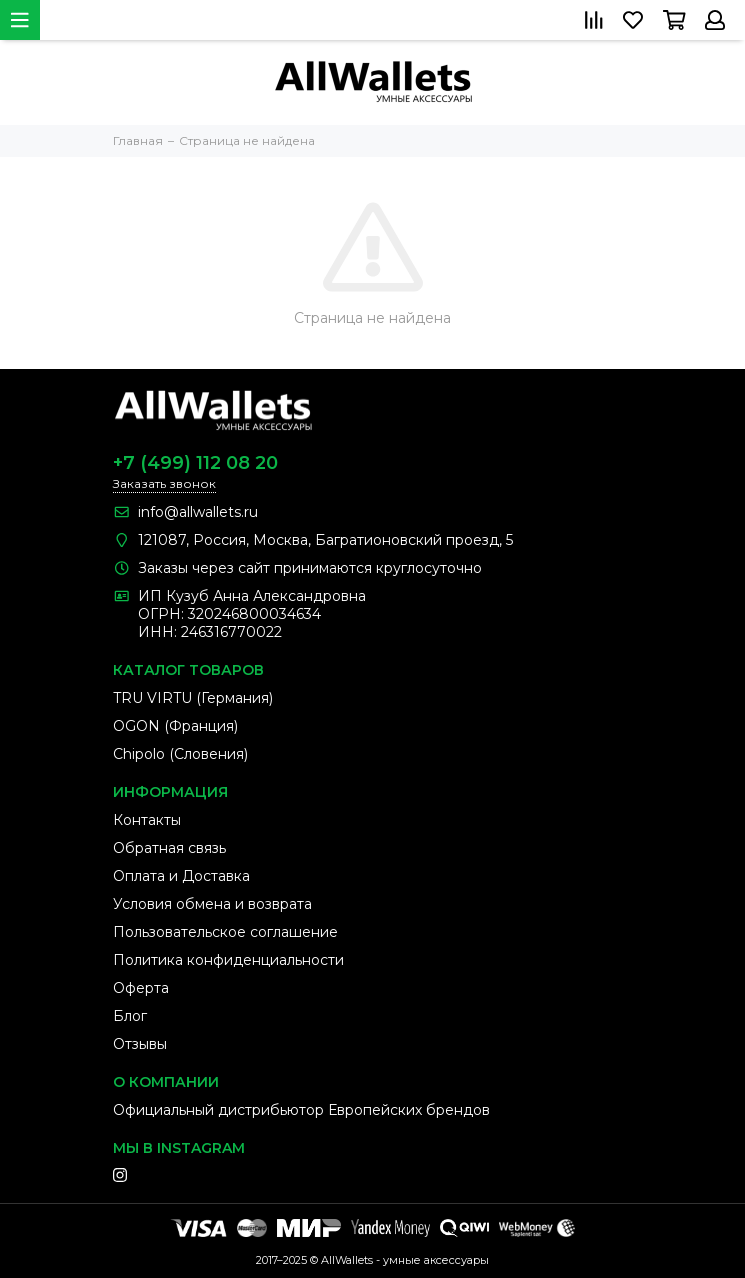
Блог (130, 1016)
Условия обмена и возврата (212, 904)
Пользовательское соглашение (225, 932)
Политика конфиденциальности (228, 960)
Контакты (147, 820)
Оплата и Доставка (181, 876)
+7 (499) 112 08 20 (195, 463)
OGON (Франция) (175, 726)
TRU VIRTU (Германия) (193, 698)
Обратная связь (169, 848)
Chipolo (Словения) (180, 754)
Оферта (141, 988)
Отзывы (140, 1044)
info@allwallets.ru (198, 512)
